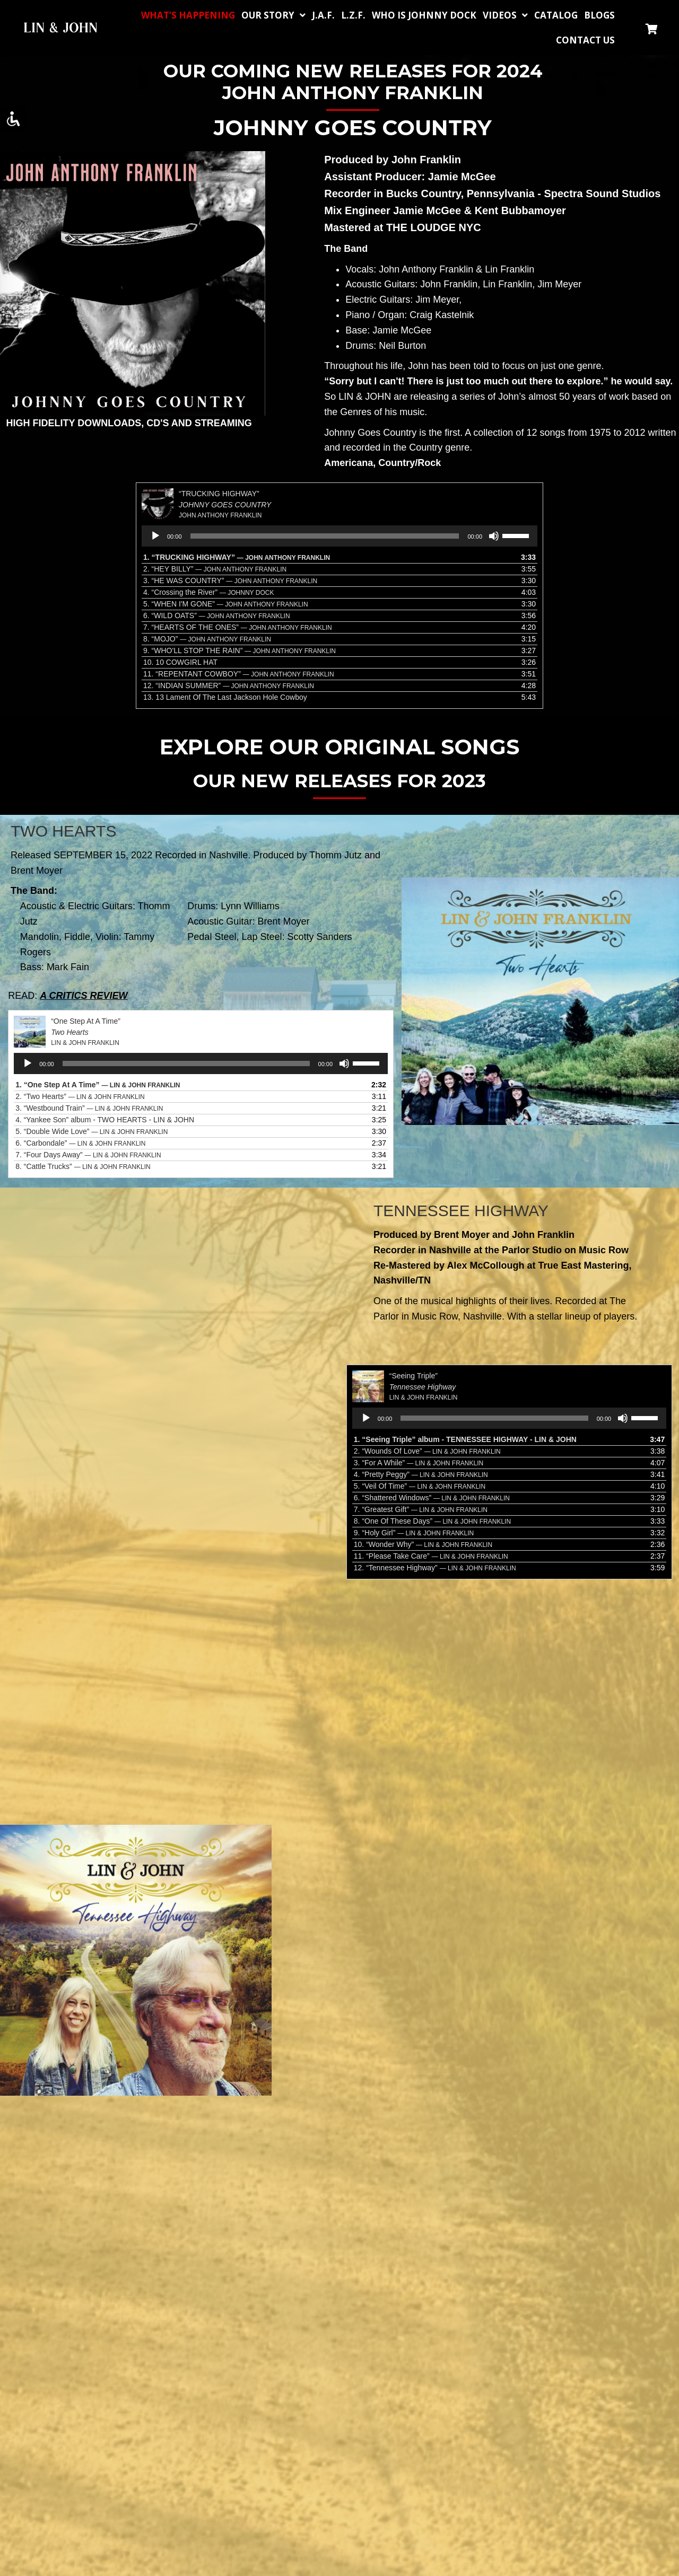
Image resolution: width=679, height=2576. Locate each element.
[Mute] (494, 536)
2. (214, 569)
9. (239, 650)
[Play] (155, 536)
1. (236, 557)
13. (225, 697)
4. (208, 592)
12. (228, 685)
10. (180, 662)
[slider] (324, 536)
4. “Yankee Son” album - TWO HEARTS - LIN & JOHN (104, 1119)
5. (225, 604)
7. (237, 627)
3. (230, 580)
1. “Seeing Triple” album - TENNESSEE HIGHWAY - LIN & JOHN (465, 1439)
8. (207, 639)
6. (216, 615)
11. (238, 674)
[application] (339, 536)
